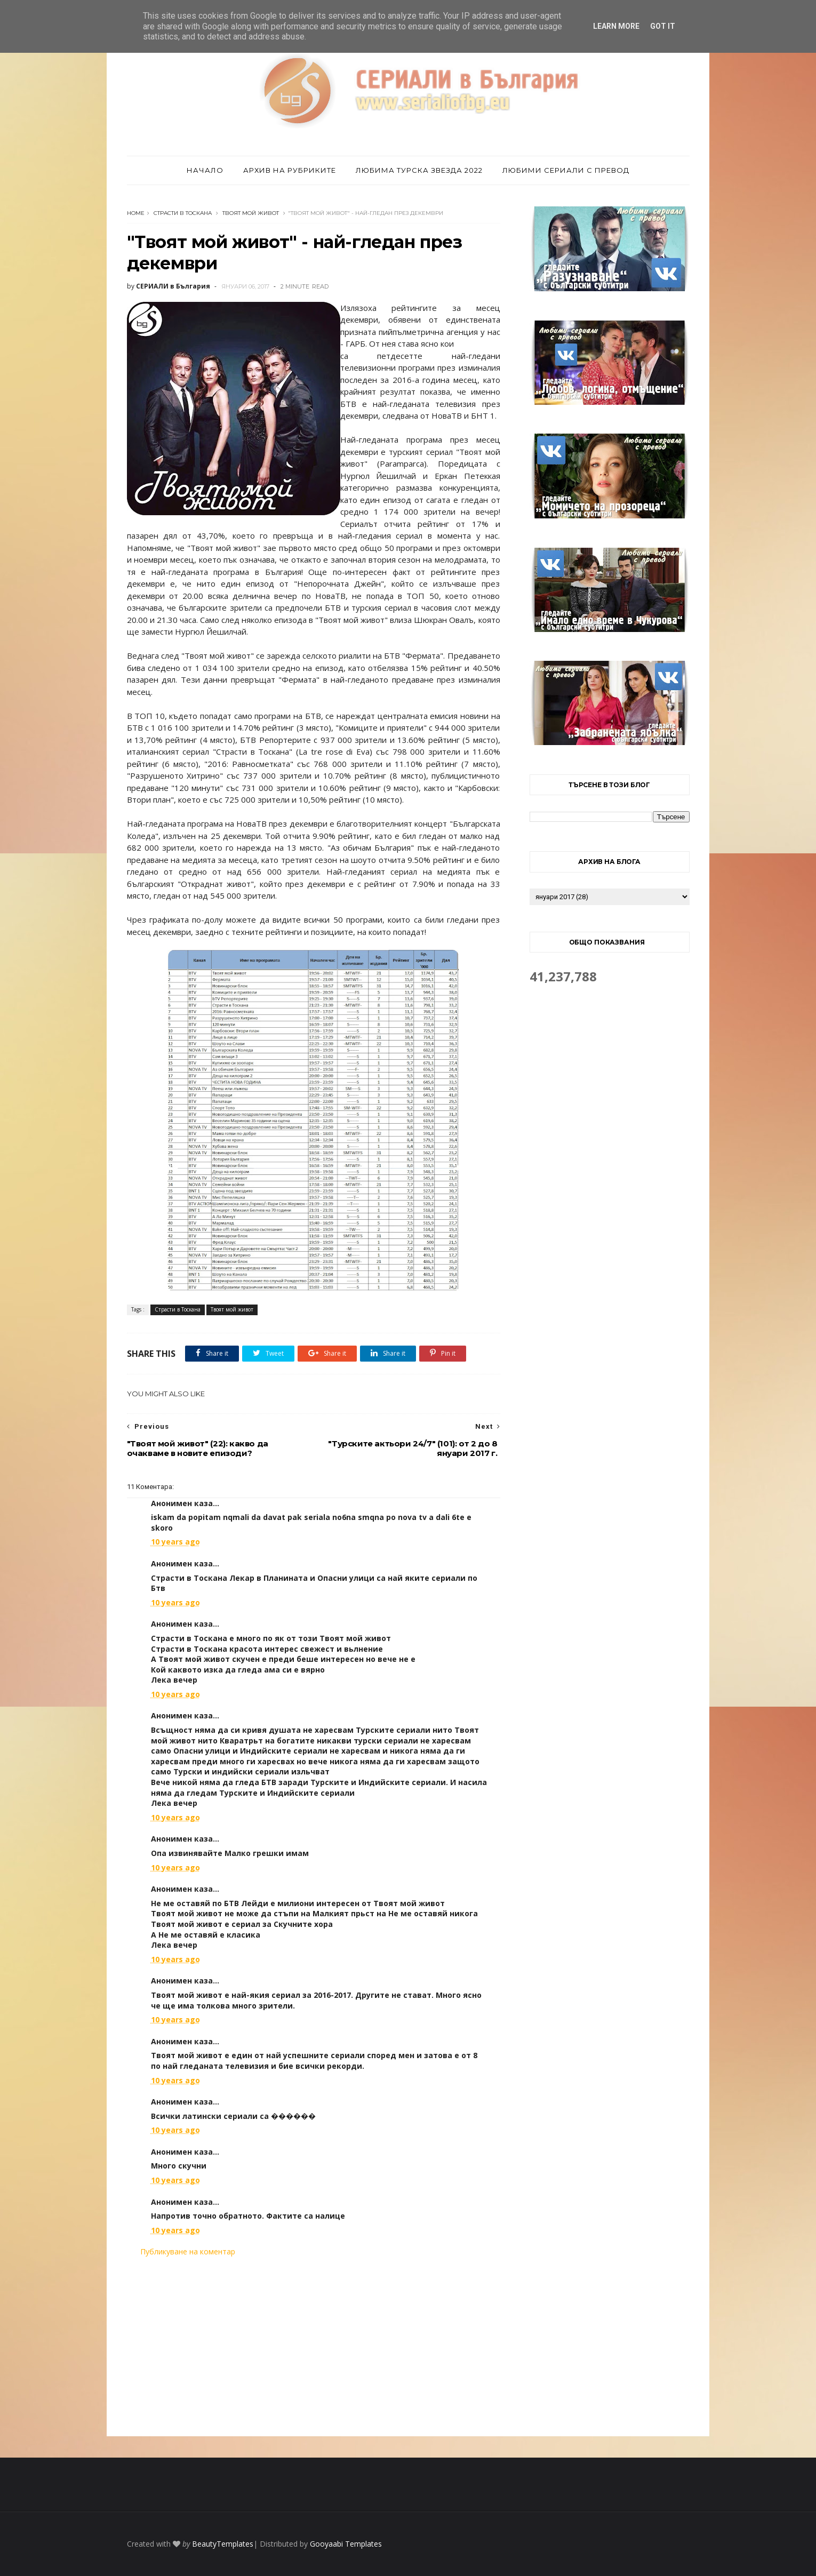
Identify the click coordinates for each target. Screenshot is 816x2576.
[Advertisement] (313, 2346)
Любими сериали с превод (565, 170)
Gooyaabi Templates (346, 2544)
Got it (662, 26)
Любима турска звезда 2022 (419, 170)
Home (136, 213)
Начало (205, 170)
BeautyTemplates (222, 2544)
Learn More (616, 26)
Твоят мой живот (250, 213)
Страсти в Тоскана (183, 213)
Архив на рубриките (289, 170)
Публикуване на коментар (187, 2251)
